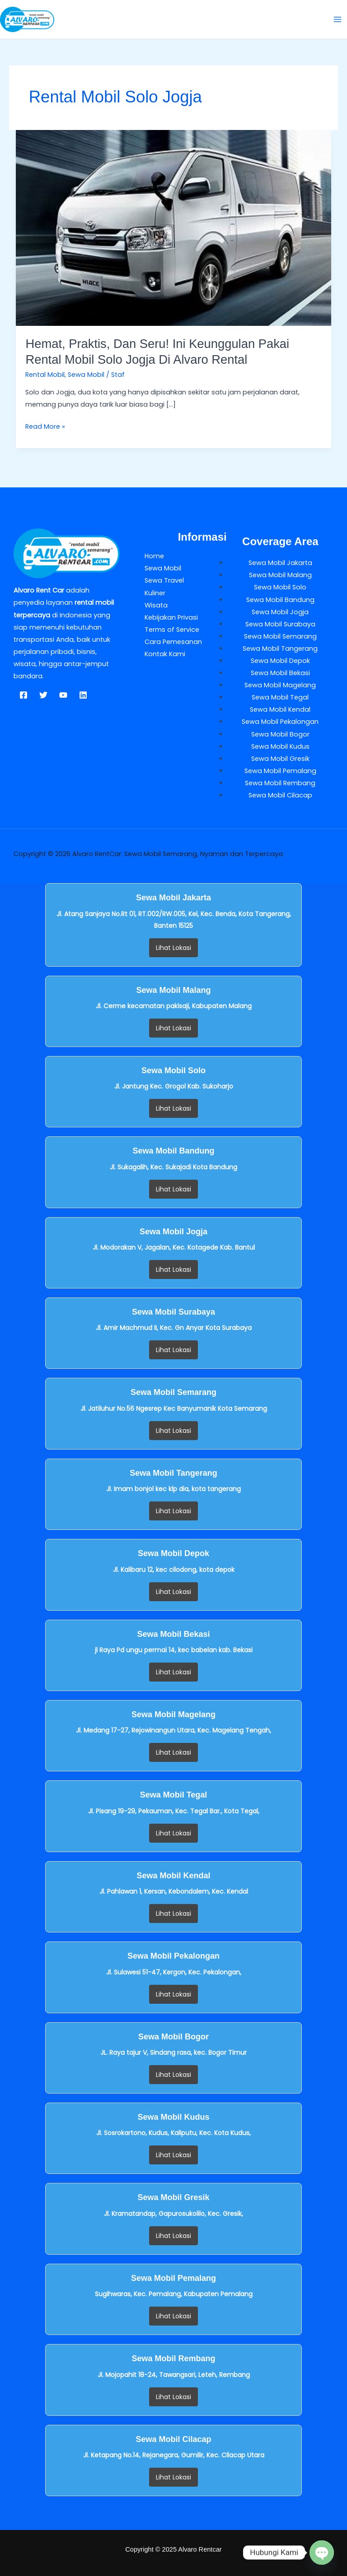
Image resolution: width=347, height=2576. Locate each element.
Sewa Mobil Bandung (280, 599)
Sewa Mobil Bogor (280, 734)
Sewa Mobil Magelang (280, 685)
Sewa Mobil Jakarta (280, 562)
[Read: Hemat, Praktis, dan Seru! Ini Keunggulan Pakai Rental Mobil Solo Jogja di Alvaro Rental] (174, 227)
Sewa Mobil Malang (280, 574)
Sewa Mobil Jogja (280, 611)
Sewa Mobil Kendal (280, 709)
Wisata (156, 605)
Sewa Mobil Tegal (280, 697)
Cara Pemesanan (173, 641)
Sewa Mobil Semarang (280, 636)
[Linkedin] (83, 695)
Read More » (45, 426)
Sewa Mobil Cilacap (280, 795)
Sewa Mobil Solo (280, 587)
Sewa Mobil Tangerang (280, 648)
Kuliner (155, 593)
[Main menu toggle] (337, 19)
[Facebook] (23, 695)
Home (154, 556)
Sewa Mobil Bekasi (280, 672)
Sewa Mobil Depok (280, 660)
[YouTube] (63, 695)
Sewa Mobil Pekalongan (280, 721)
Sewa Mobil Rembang (280, 783)
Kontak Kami (165, 653)
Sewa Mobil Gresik (280, 758)
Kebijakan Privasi (171, 617)
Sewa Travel (164, 580)
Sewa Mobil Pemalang (280, 770)
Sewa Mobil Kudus (280, 746)
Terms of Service (172, 629)
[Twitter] (43, 695)
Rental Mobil (45, 374)
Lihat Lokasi (173, 947)
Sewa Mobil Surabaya (280, 624)
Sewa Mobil (86, 374)
